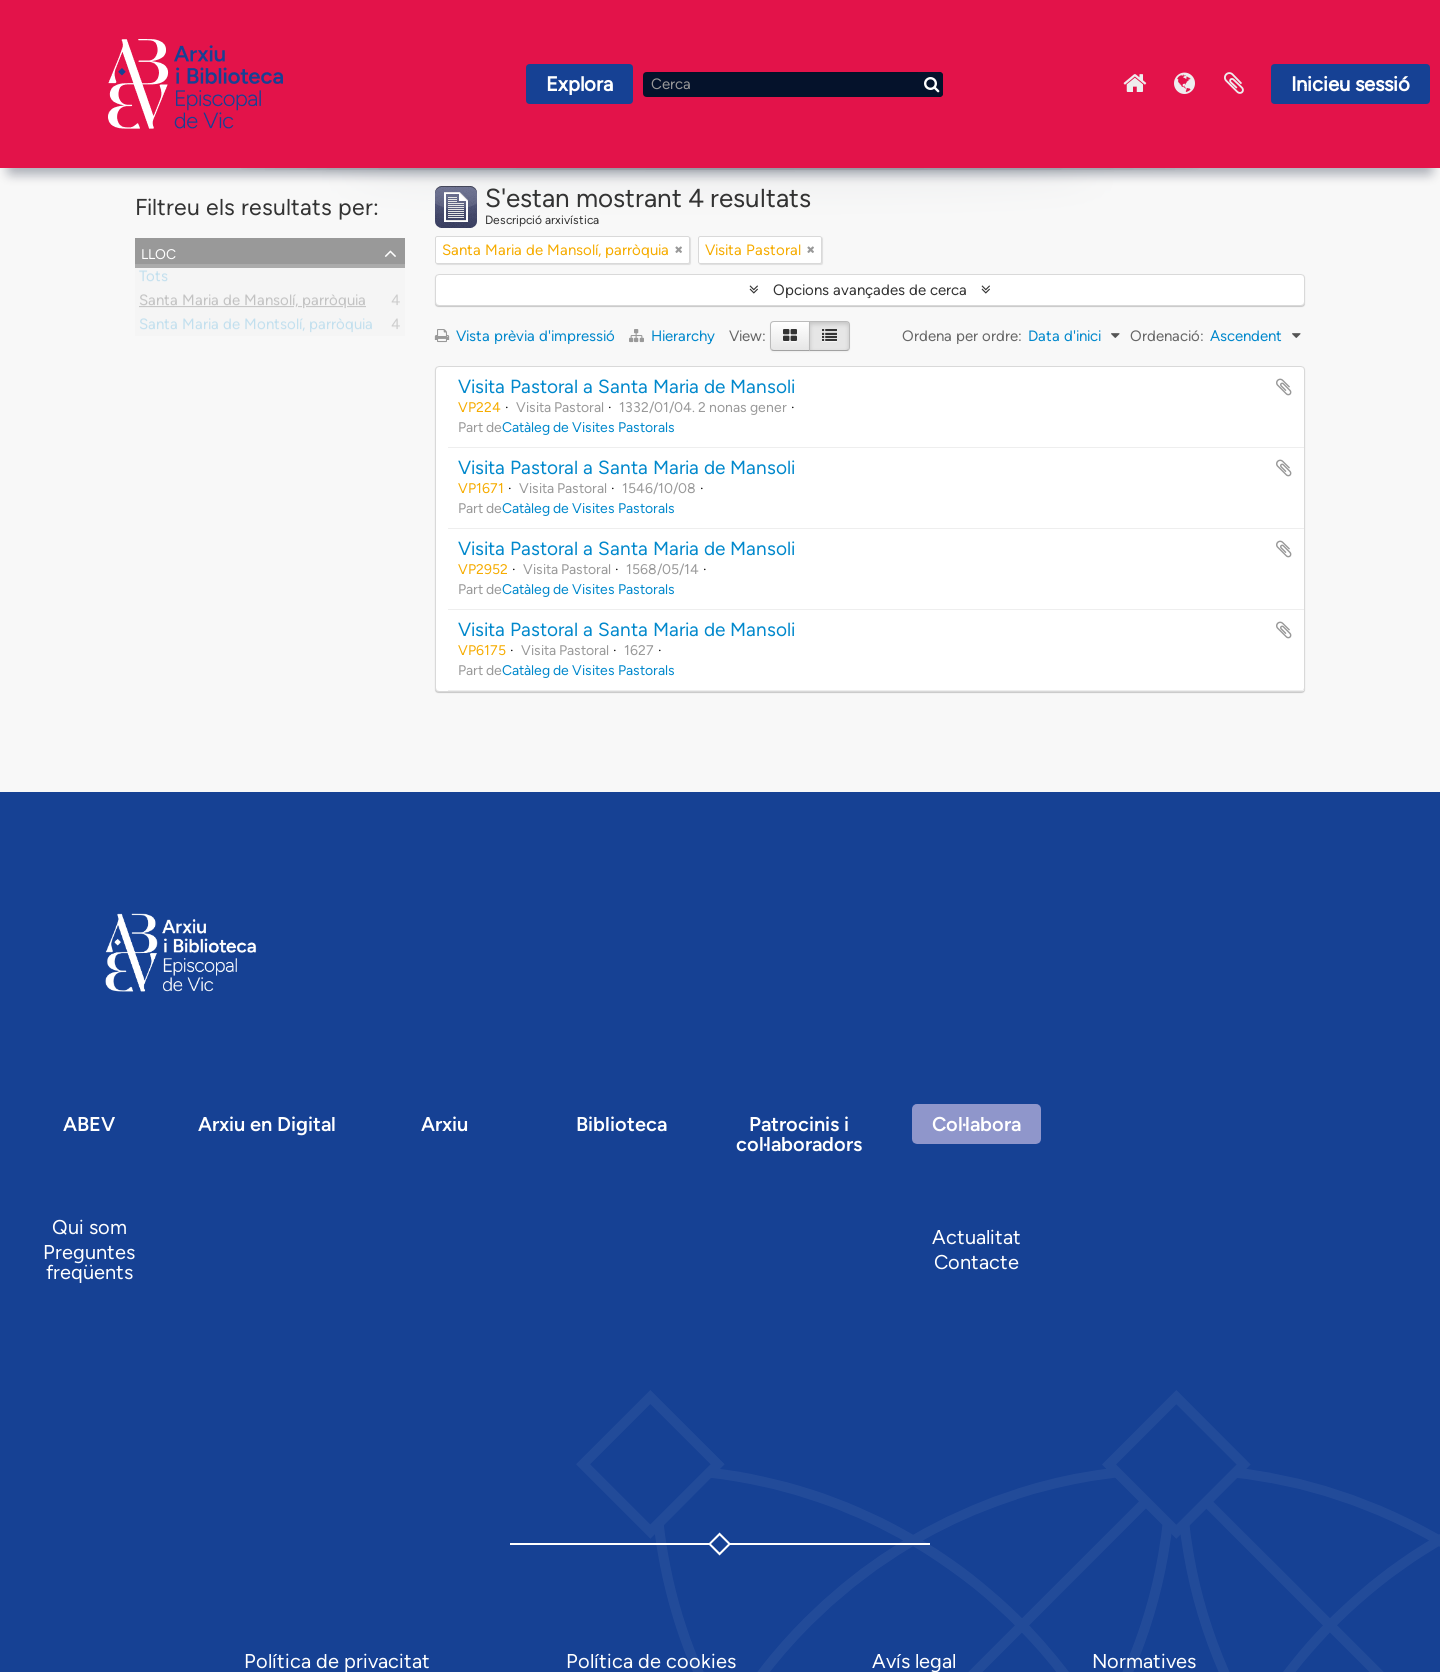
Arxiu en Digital (267, 1124)
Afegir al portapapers (1284, 387)
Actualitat (976, 1237)
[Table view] (829, 336)
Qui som (89, 1227)
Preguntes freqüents (89, 1262)
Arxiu (444, 1124)
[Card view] (790, 336)
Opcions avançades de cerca (870, 290)
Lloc (158, 252)
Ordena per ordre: (962, 336)
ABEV (89, 1124)
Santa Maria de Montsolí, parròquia (256, 328)
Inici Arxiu (1134, 84)
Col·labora (976, 1124)
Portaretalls (1234, 84)
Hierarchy (674, 336)
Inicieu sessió (1350, 84)
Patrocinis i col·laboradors (799, 1134)
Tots (153, 280)
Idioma (1184, 84)
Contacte (976, 1262)
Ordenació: (1167, 336)
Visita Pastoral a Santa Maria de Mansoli (626, 386)
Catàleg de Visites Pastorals (588, 427)
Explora (579, 84)
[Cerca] (793, 84)
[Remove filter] (679, 250)
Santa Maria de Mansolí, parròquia (252, 304)
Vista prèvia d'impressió (525, 336)
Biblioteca (621, 1124)
